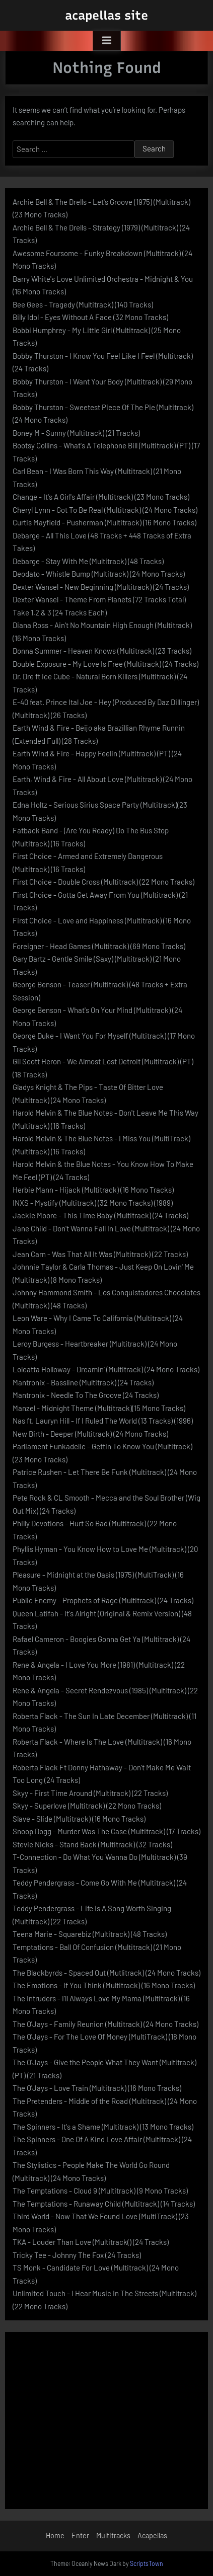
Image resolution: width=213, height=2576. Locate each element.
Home (55, 2535)
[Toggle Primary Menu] (107, 41)
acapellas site (106, 15)
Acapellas (152, 2535)
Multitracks (113, 2535)
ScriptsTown (146, 2563)
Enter (80, 2535)
